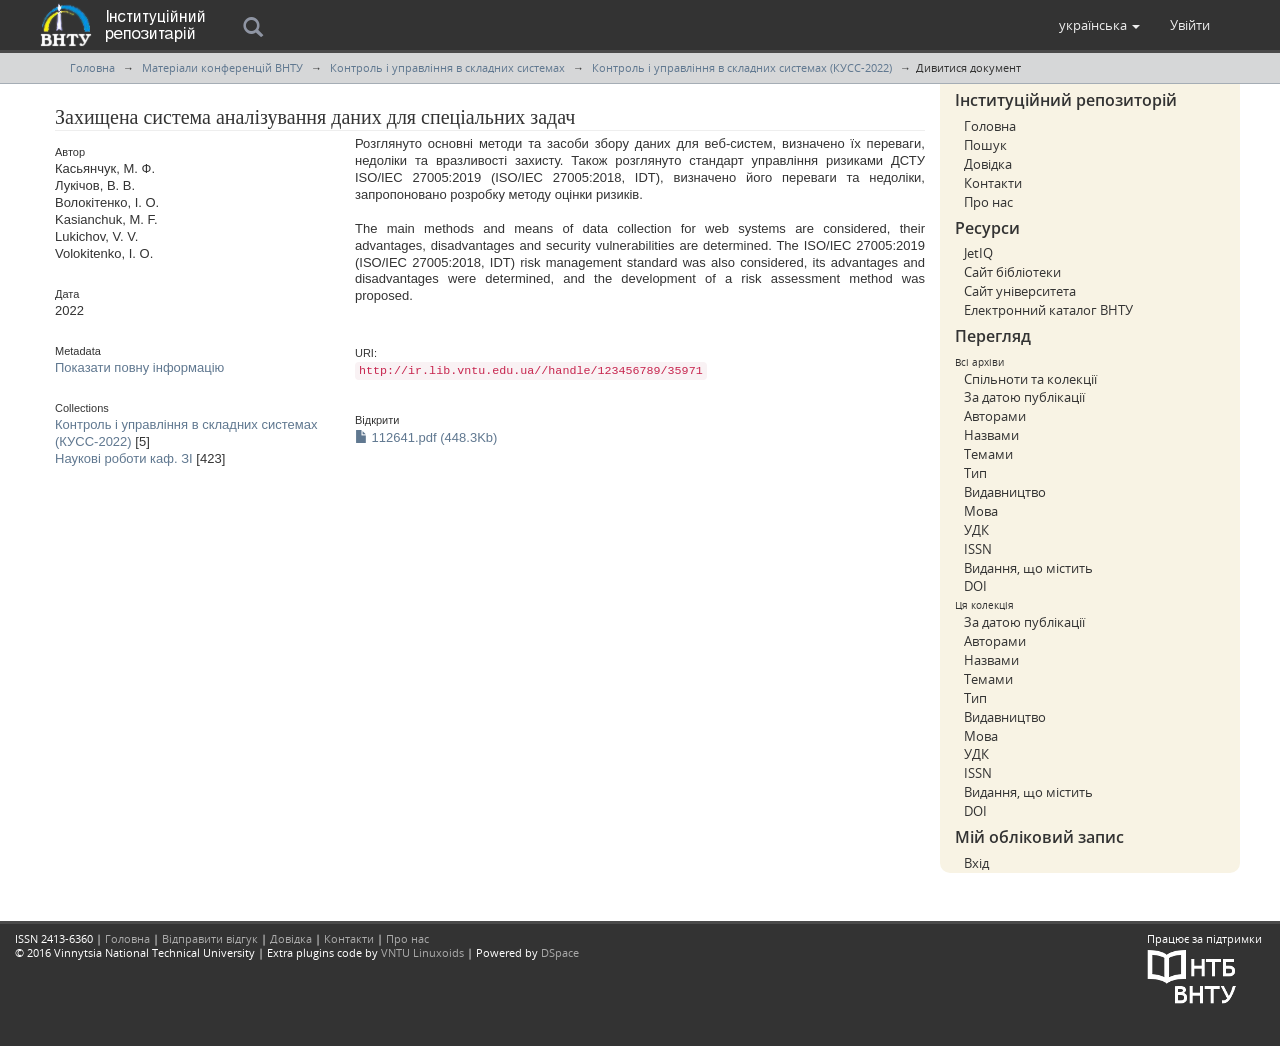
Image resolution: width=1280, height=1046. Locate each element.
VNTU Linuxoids (422, 952)
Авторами (995, 416)
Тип (975, 473)
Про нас (988, 202)
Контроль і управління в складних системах (447, 67)
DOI (975, 586)
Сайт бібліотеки (1012, 272)
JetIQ (978, 253)
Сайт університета (1020, 291)
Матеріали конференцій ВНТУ (222, 67)
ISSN (978, 549)
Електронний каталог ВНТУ (1048, 310)
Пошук (985, 145)
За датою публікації (1024, 397)
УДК (976, 530)
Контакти (993, 183)
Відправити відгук (210, 938)
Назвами (991, 435)
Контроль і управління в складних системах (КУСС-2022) (742, 67)
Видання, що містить (1028, 568)
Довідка (988, 164)
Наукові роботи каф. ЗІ (124, 458)
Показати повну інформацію (139, 367)
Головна (92, 67)
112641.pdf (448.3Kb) (426, 437)
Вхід (976, 863)
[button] (1099, 25)
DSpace (560, 952)
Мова (981, 511)
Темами (988, 454)
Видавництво (1005, 492)
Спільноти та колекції (1030, 379)
